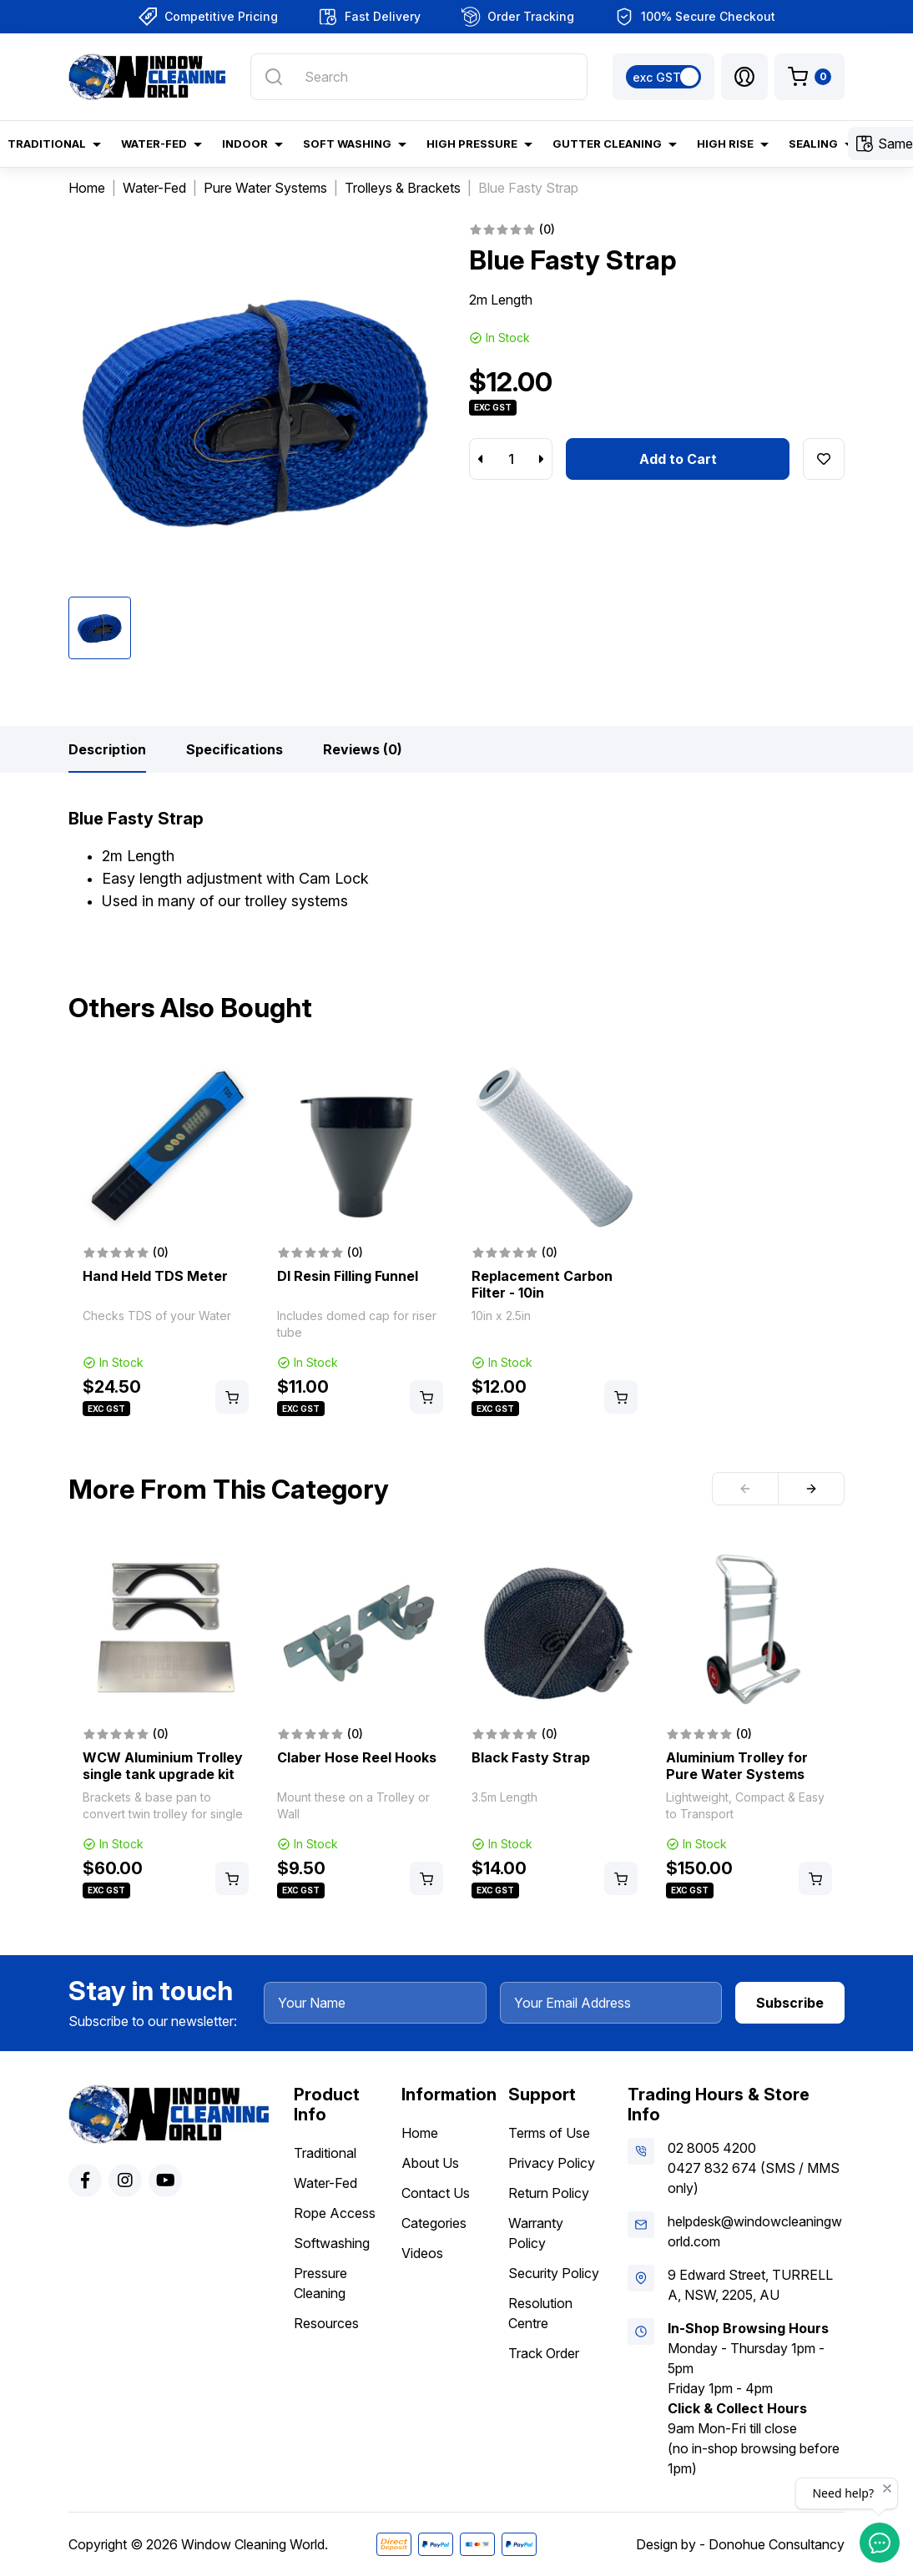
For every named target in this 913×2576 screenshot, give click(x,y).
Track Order (543, 2353)
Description (107, 749)
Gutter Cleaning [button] (607, 143)
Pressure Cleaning (320, 2283)
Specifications (234, 749)
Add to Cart (678, 459)
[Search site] (273, 76)
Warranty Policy (535, 2233)
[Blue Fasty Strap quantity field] (510, 459)
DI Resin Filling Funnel (347, 1276)
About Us (430, 2163)
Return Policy (548, 2193)
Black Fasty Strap (531, 1757)
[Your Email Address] (611, 2003)
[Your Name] (375, 2003)
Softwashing (332, 2243)
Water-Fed (325, 2183)
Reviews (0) (362, 749)
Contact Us (435, 2193)
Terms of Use (549, 2133)
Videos (422, 2253)
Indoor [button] (245, 143)
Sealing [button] (813, 143)
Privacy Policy (551, 2163)
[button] (744, 76)
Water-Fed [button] (154, 143)
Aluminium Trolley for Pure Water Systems (737, 1765)
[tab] (107, 749)
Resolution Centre (540, 2313)
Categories (434, 2223)
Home (419, 2133)
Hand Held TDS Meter (155, 1276)
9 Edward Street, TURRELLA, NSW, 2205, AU (750, 2284)
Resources (326, 2323)
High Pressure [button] (471, 143)
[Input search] (419, 76)
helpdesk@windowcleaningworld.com (755, 2231)
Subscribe (790, 2002)
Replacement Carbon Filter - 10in (542, 1284)
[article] (165, 1242)
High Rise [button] (725, 143)
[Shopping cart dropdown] (809, 76)
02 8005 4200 (712, 2148)
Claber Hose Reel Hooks (356, 1757)
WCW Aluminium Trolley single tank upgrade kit (163, 1765)
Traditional (325, 2153)
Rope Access (335, 2213)
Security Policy (553, 2273)
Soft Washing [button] (347, 143)
